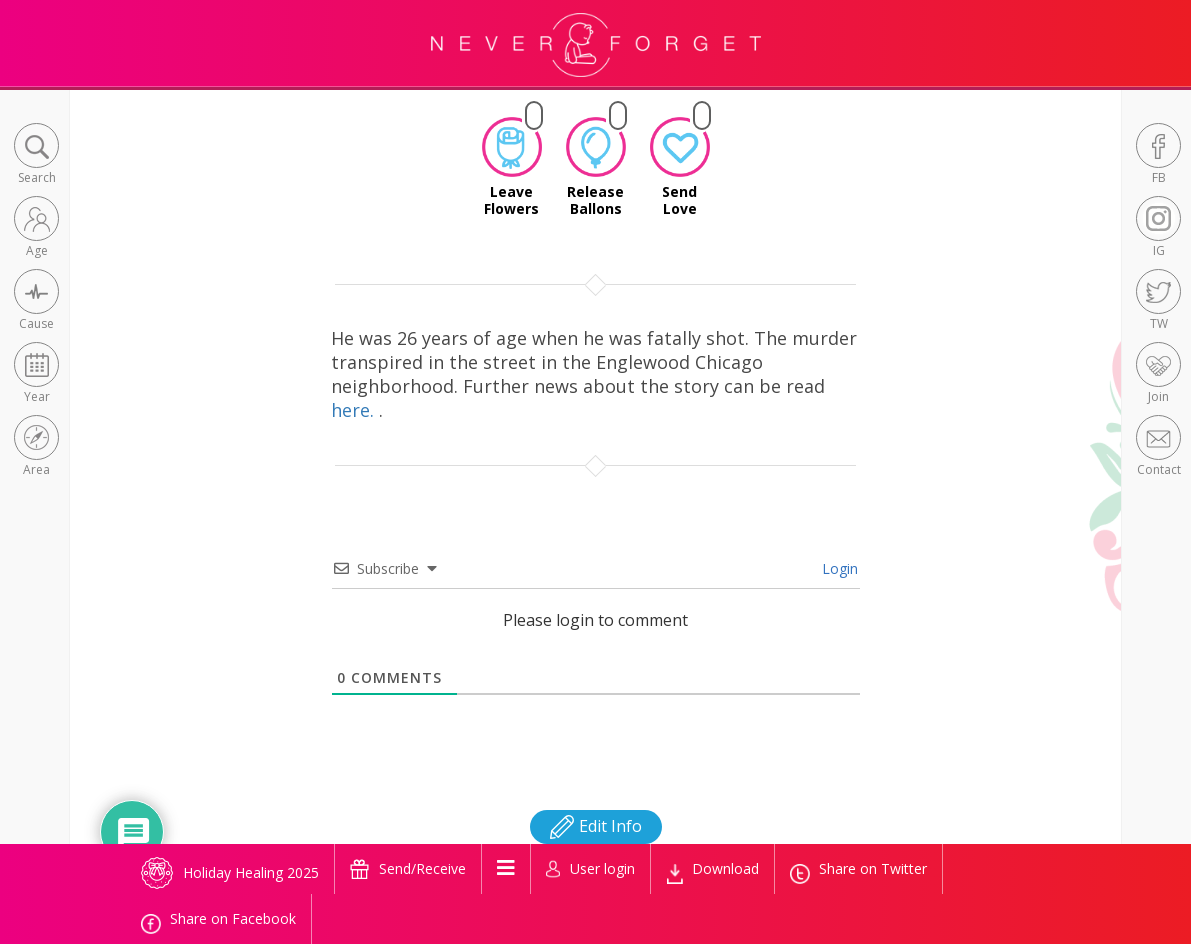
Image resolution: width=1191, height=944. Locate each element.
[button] (36, 155)
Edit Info (596, 826)
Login (838, 568)
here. (355, 410)
